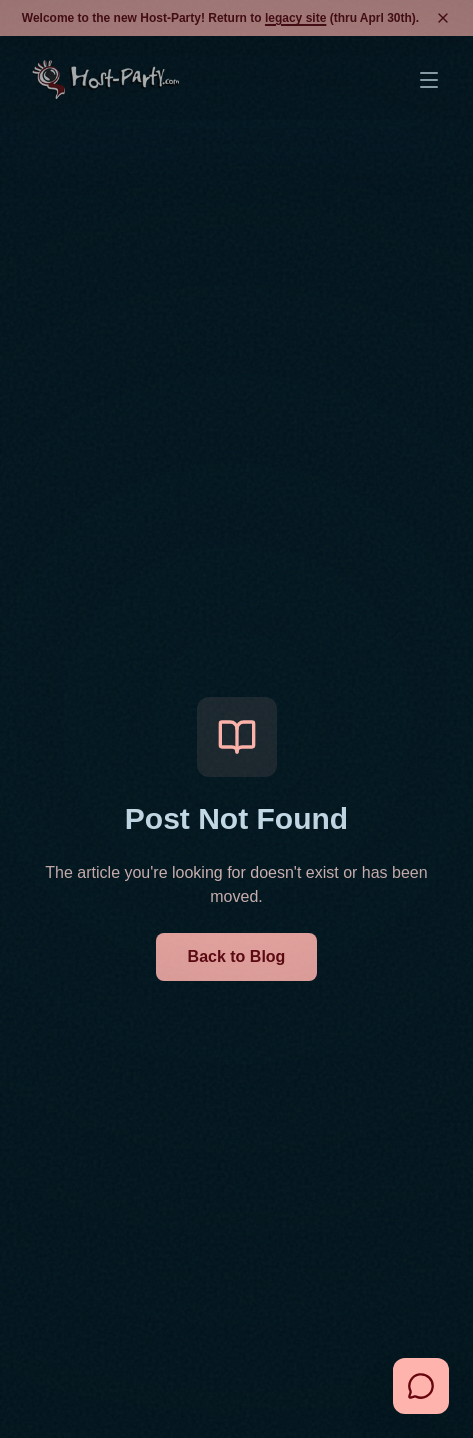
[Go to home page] (105, 80)
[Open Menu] (429, 80)
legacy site (295, 18)
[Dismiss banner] (443, 18)
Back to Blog (237, 956)
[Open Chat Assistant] (421, 1386)
